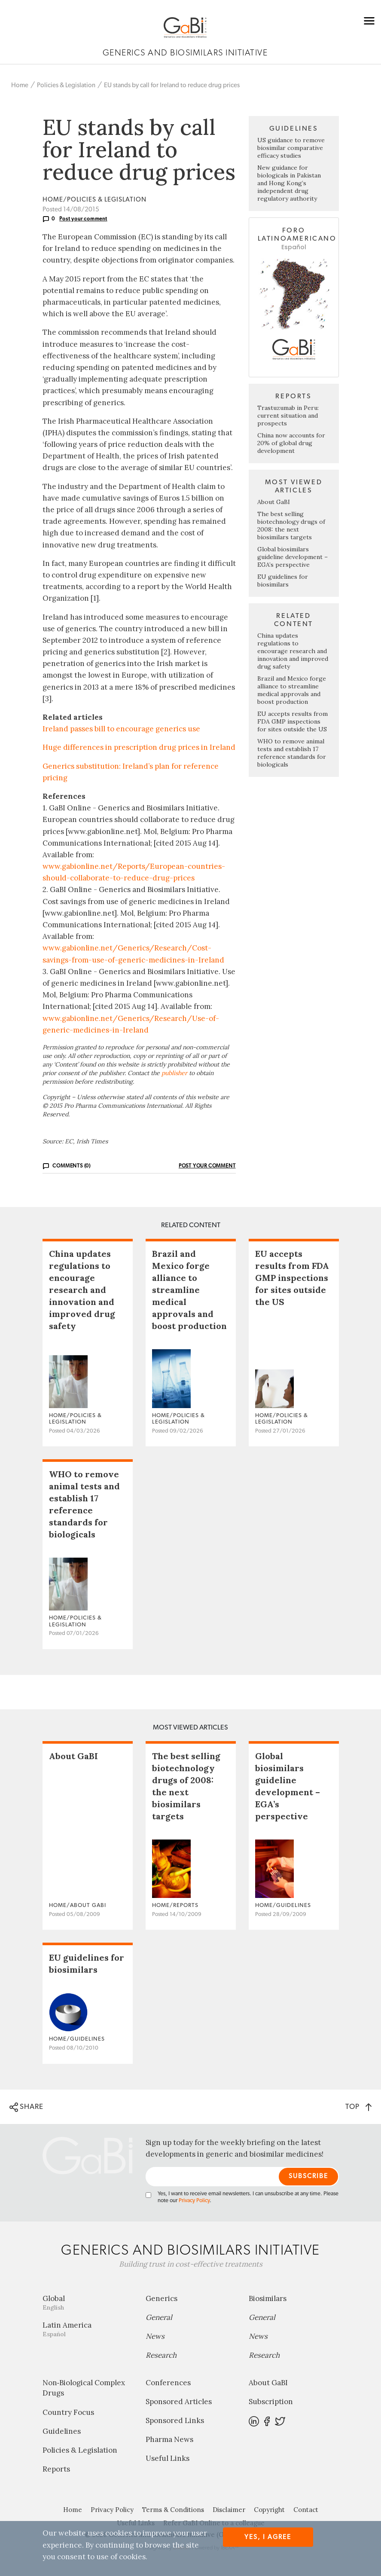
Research (161, 2355)
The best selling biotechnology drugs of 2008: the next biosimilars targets (291, 525)
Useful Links (167, 2458)
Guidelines (62, 2431)
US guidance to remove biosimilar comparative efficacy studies (291, 147)
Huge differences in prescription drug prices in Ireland (139, 747)
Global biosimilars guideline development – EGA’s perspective (292, 556)
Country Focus (68, 2412)
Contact (305, 2510)
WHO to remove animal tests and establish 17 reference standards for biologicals (291, 752)
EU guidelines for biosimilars (282, 580)
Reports (56, 2469)
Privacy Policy (194, 2200)
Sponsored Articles (179, 2401)
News (155, 2336)
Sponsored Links (175, 2420)
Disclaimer (229, 2510)
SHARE (26, 2107)
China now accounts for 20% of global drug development (291, 443)
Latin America (88, 2329)
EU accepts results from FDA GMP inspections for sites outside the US (292, 721)
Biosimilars (268, 2298)
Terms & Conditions (173, 2510)
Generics (161, 2298)
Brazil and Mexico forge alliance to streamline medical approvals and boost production (291, 690)
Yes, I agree (267, 2537)
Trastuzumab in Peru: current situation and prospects (288, 415)
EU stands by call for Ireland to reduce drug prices (172, 85)
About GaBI (273, 502)
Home (19, 85)
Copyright (269, 2510)
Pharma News (169, 2439)
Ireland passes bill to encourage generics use (121, 728)
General (159, 2317)
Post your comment (83, 218)
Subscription (271, 2401)
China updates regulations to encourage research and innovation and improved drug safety (292, 651)
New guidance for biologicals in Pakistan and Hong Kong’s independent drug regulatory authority (289, 183)
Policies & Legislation (66, 85)
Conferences (168, 2382)
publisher (174, 1073)
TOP (358, 2106)
